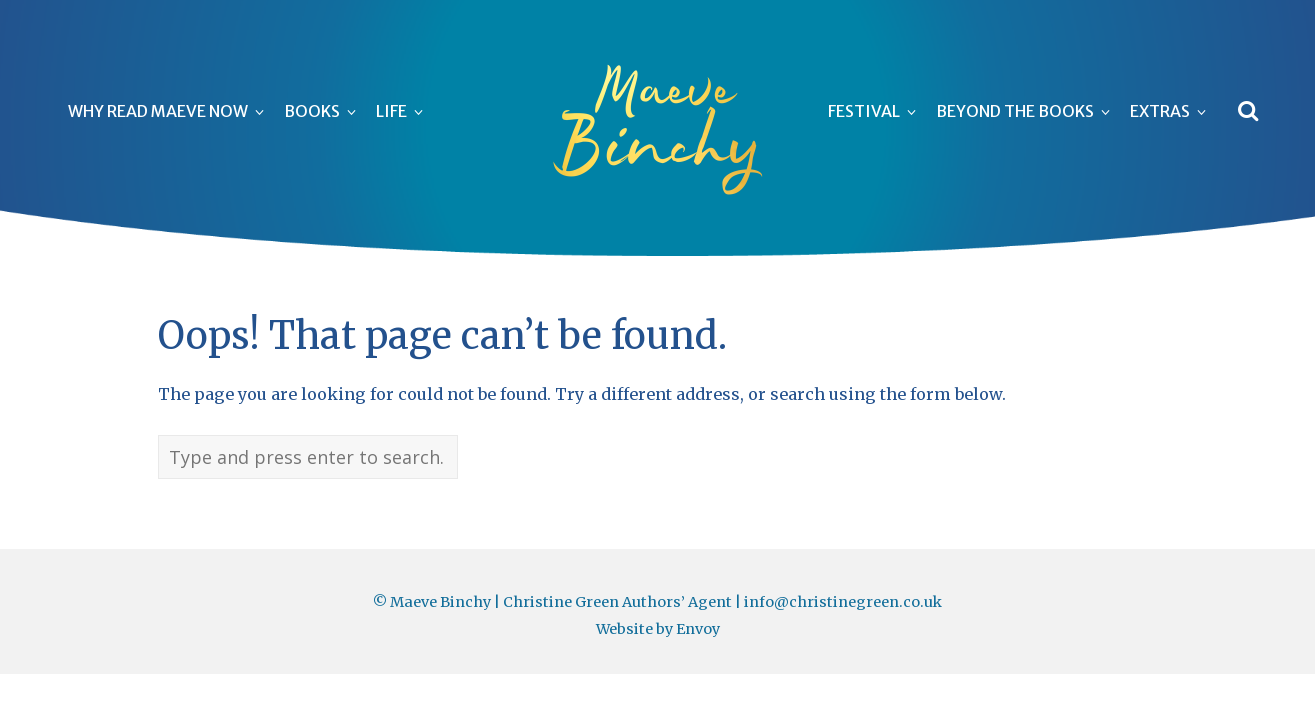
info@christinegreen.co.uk (843, 602)
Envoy (698, 629)
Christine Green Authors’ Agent (617, 602)
